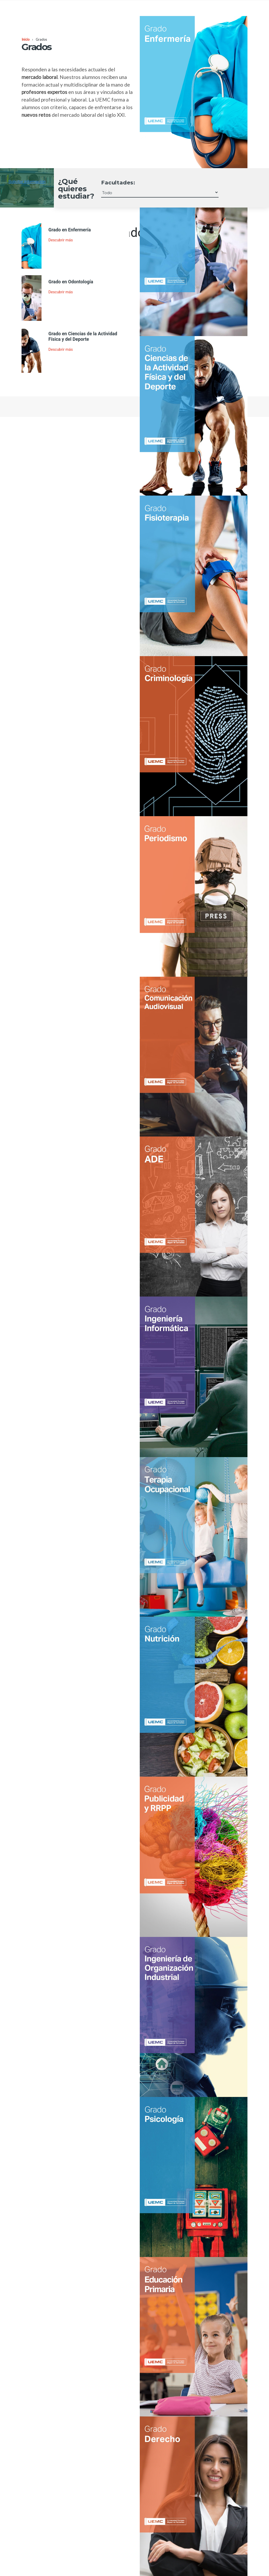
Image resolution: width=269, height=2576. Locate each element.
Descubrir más (60, 240)
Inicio (25, 39)
